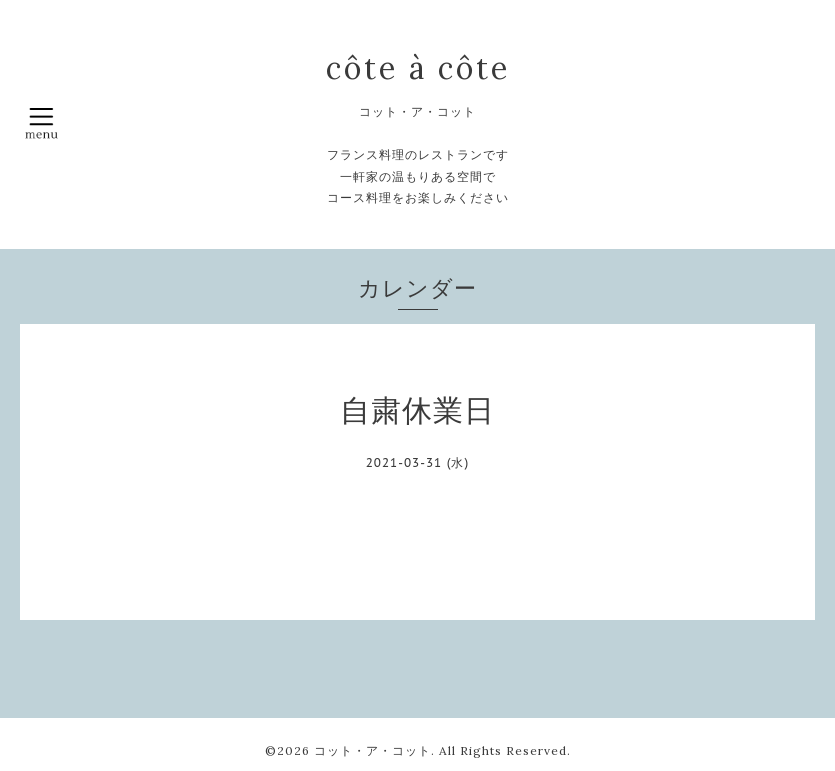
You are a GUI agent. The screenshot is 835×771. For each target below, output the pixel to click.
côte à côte (418, 68)
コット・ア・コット (372, 750)
